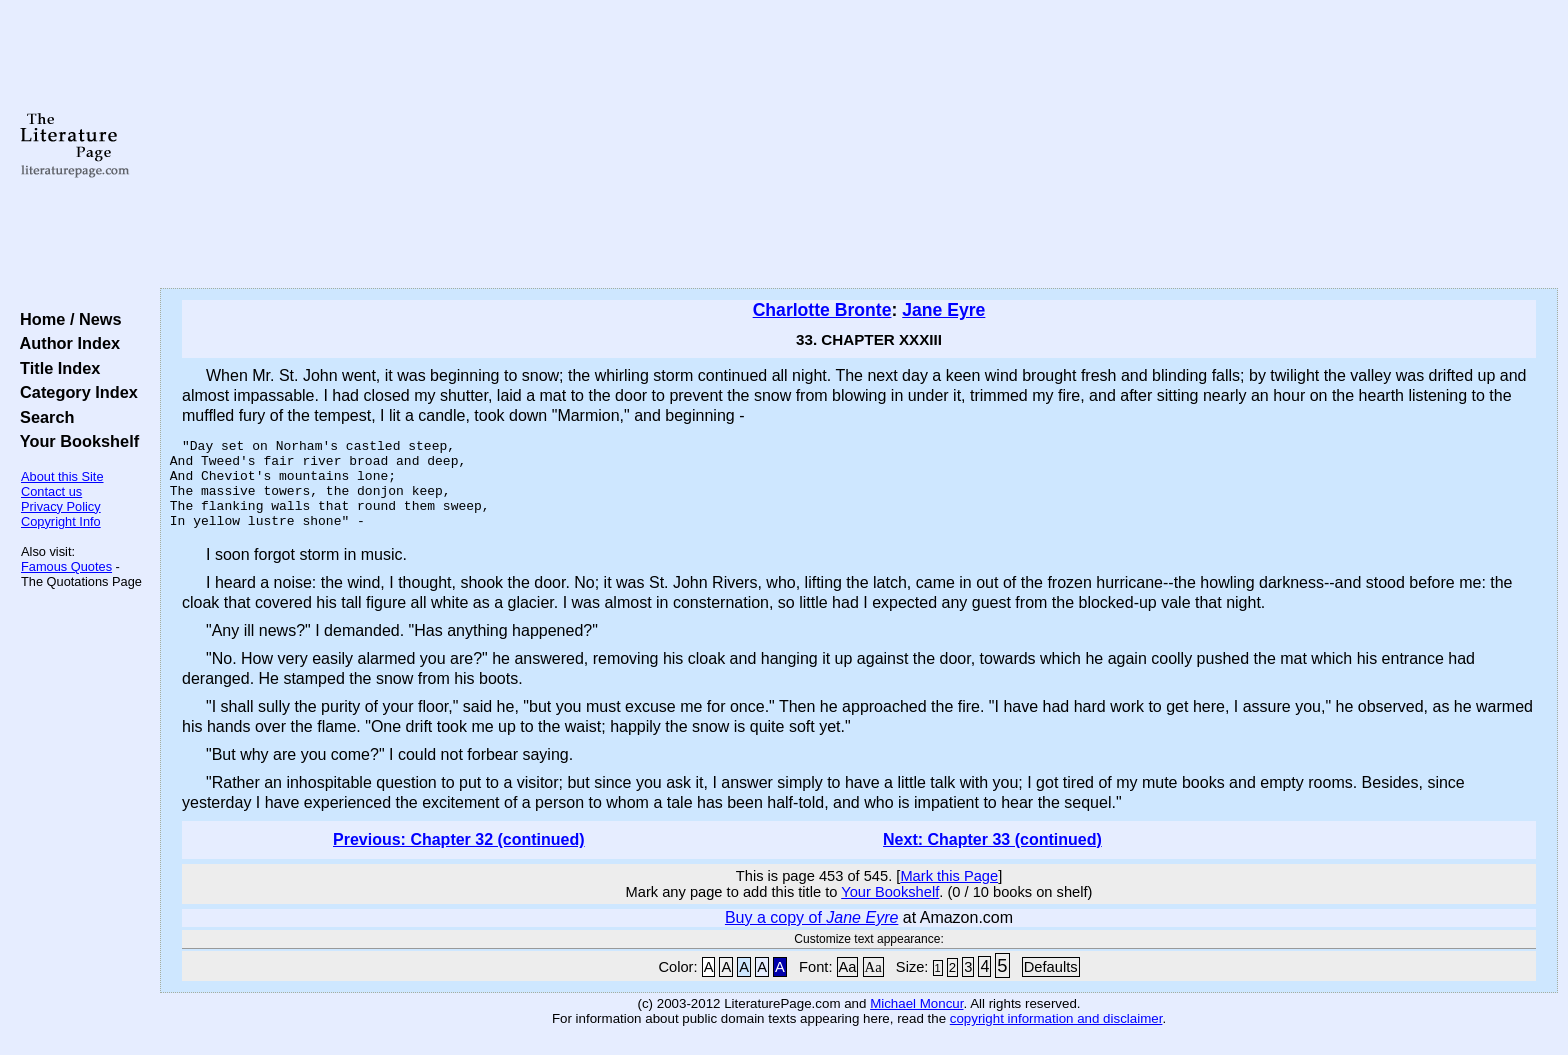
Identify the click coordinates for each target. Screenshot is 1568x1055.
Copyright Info (61, 521)
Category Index (74, 392)
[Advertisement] (859, 145)
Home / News (66, 319)
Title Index (55, 368)
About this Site (62, 476)
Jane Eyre (943, 310)
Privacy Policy (61, 506)
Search (42, 417)
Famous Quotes (66, 566)
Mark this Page (949, 894)
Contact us (51, 491)
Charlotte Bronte (822, 310)
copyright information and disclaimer (1056, 1036)
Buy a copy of (811, 935)
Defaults (1051, 985)
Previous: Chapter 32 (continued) (459, 857)
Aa (848, 985)
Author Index (65, 343)
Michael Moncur (916, 1021)
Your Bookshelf (75, 441)
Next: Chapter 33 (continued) (992, 857)
